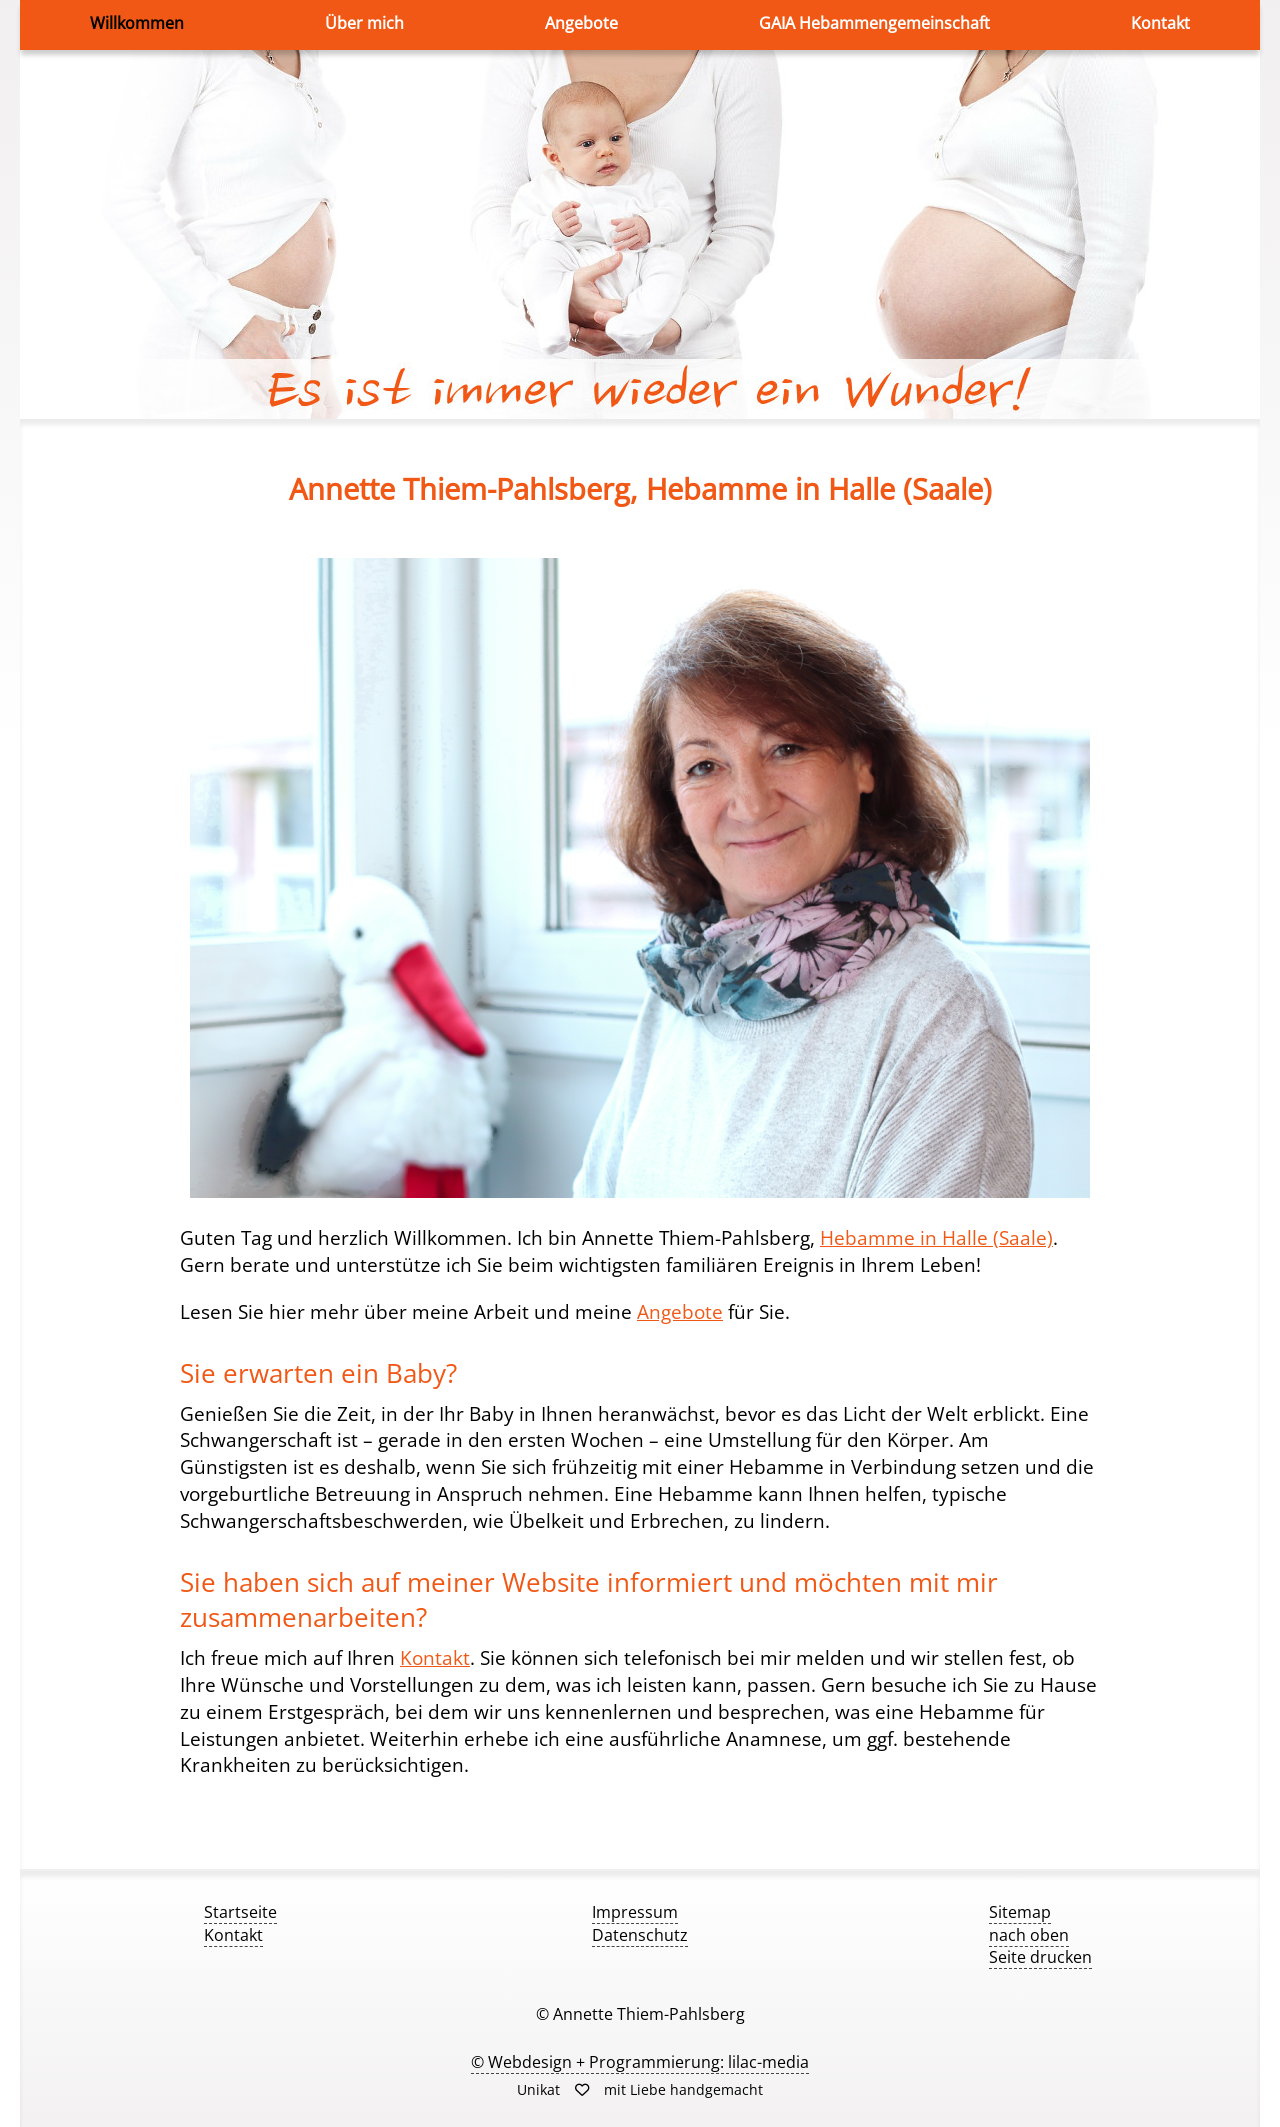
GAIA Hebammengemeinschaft (874, 23)
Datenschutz (640, 1935)
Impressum (635, 1912)
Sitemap (1020, 1912)
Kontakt (1160, 23)
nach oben (1029, 1935)
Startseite (240, 1912)
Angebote (581, 23)
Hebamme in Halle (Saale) (936, 1237)
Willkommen (137, 23)
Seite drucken (1040, 1957)
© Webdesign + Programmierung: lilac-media (640, 2062)
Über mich (364, 23)
